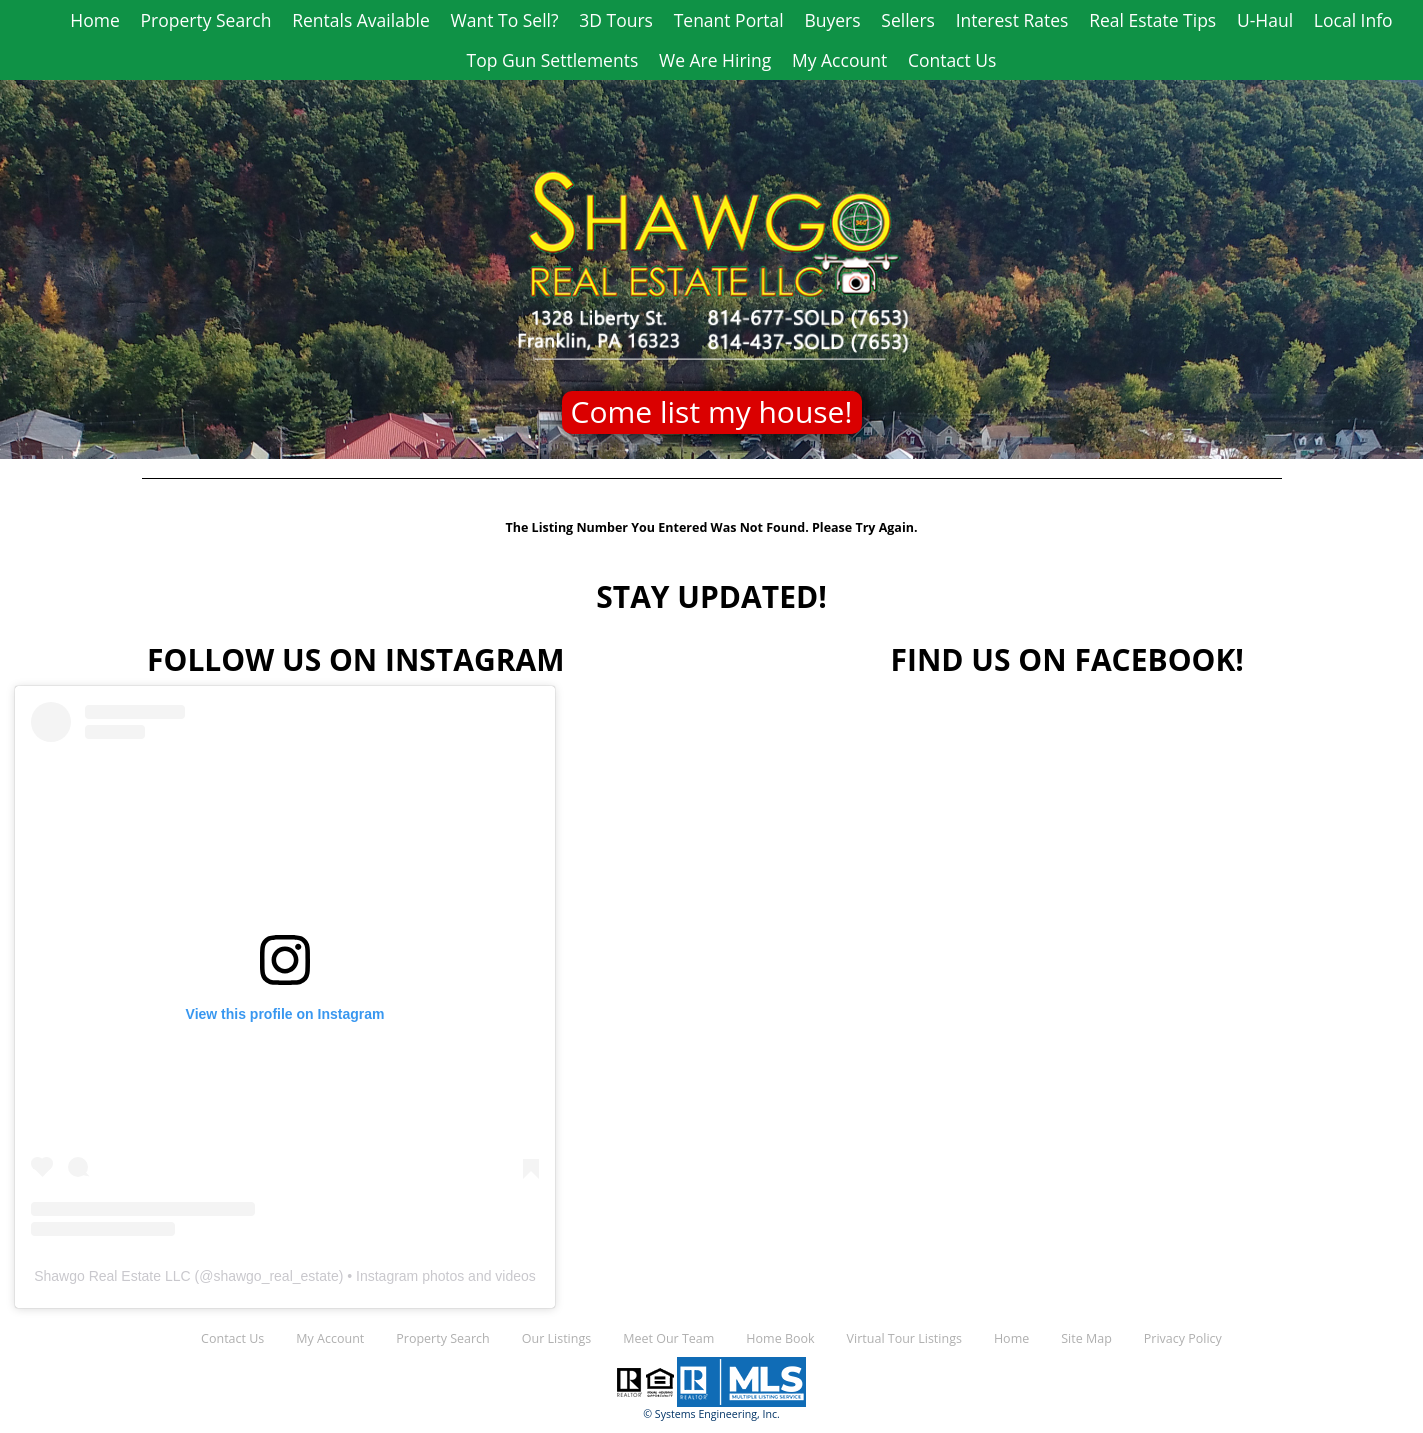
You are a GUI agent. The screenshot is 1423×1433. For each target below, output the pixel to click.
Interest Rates (1012, 20)
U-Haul (1265, 20)
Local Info (1353, 20)
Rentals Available (361, 20)
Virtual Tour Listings (904, 1338)
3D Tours (616, 20)
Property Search (206, 20)
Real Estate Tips (1152, 20)
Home (94, 20)
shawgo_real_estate (275, 1276)
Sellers (908, 20)
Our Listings (556, 1338)
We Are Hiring (715, 60)
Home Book (780, 1338)
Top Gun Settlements (553, 60)
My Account (839, 60)
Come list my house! (712, 411)
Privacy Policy (1183, 1338)
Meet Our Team (668, 1338)
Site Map (1086, 1338)
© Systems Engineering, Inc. (711, 1414)
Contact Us (952, 60)
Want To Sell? (505, 20)
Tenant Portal (729, 20)
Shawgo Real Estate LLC (112, 1276)
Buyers (832, 20)
